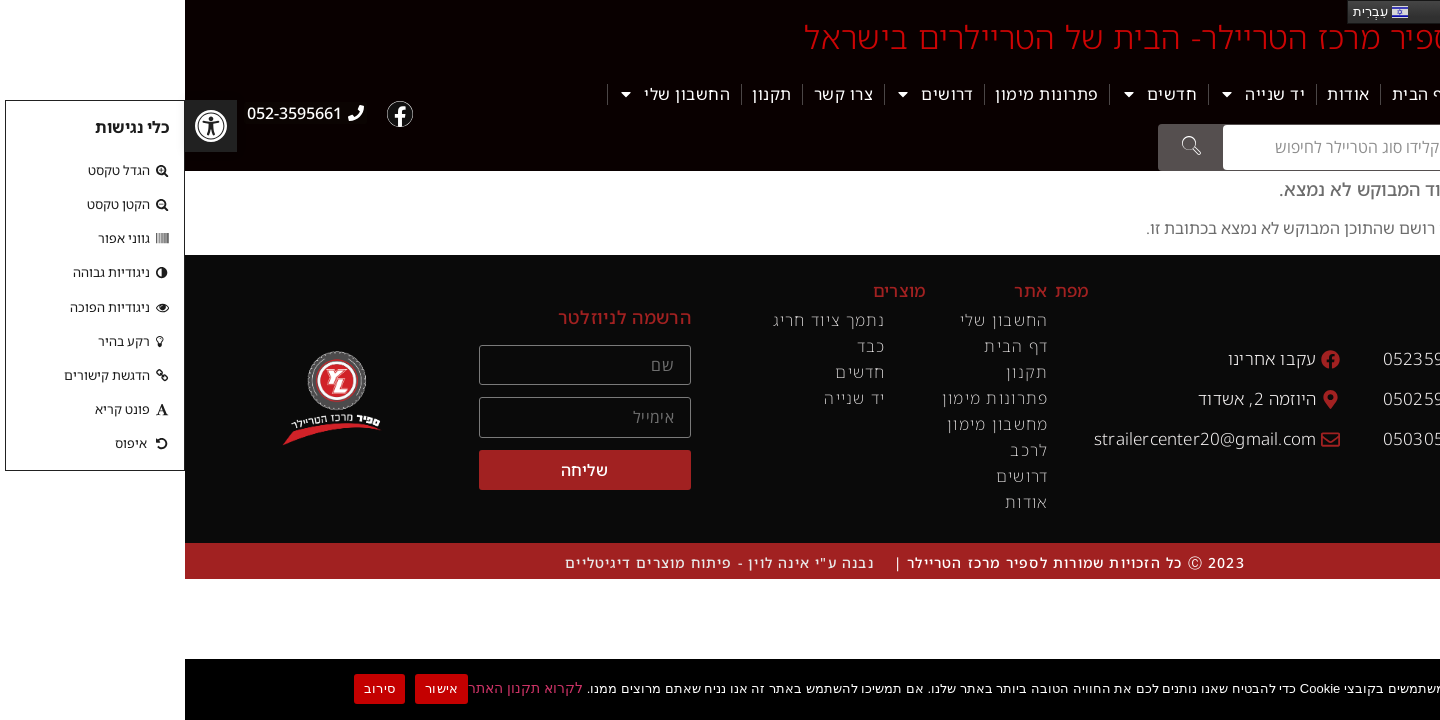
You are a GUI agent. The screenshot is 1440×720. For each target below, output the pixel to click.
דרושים (749, 94)
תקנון (587, 94)
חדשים (974, 94)
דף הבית (1237, 94)
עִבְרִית (1195, 12)
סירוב (194, 688)
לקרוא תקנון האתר (340, 688)
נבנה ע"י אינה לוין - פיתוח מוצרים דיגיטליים (534, 562)
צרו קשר (659, 94)
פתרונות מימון (862, 94)
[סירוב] (1421, 686)
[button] (26, 126)
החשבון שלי (489, 94)
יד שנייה (1077, 94)
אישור (256, 688)
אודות (1163, 94)
